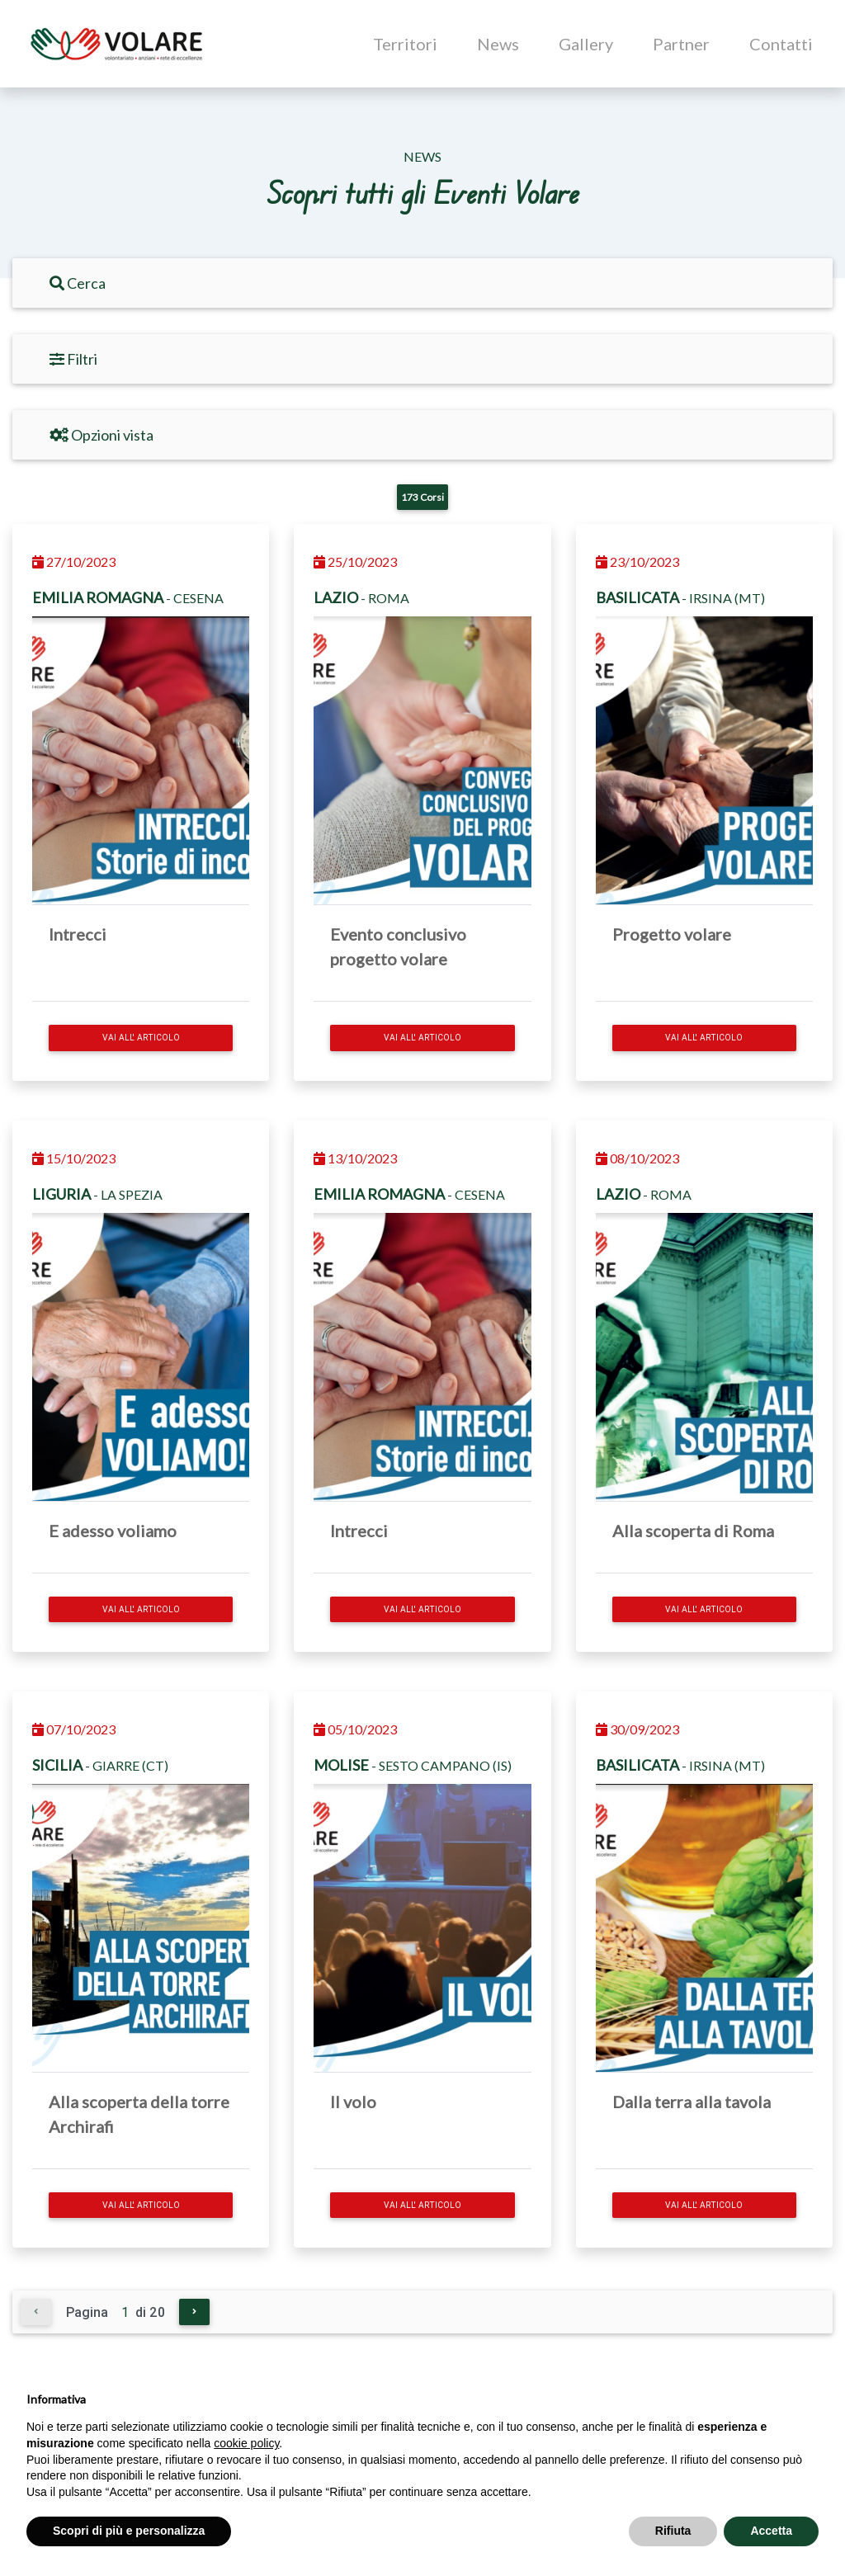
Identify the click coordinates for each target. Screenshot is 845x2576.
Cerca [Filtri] (78, 283)
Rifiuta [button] (673, 2530)
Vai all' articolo (141, 1037)
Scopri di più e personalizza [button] (129, 2530)
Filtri (73, 359)
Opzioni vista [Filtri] (101, 435)
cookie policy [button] (246, 2443)
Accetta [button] (771, 2530)
